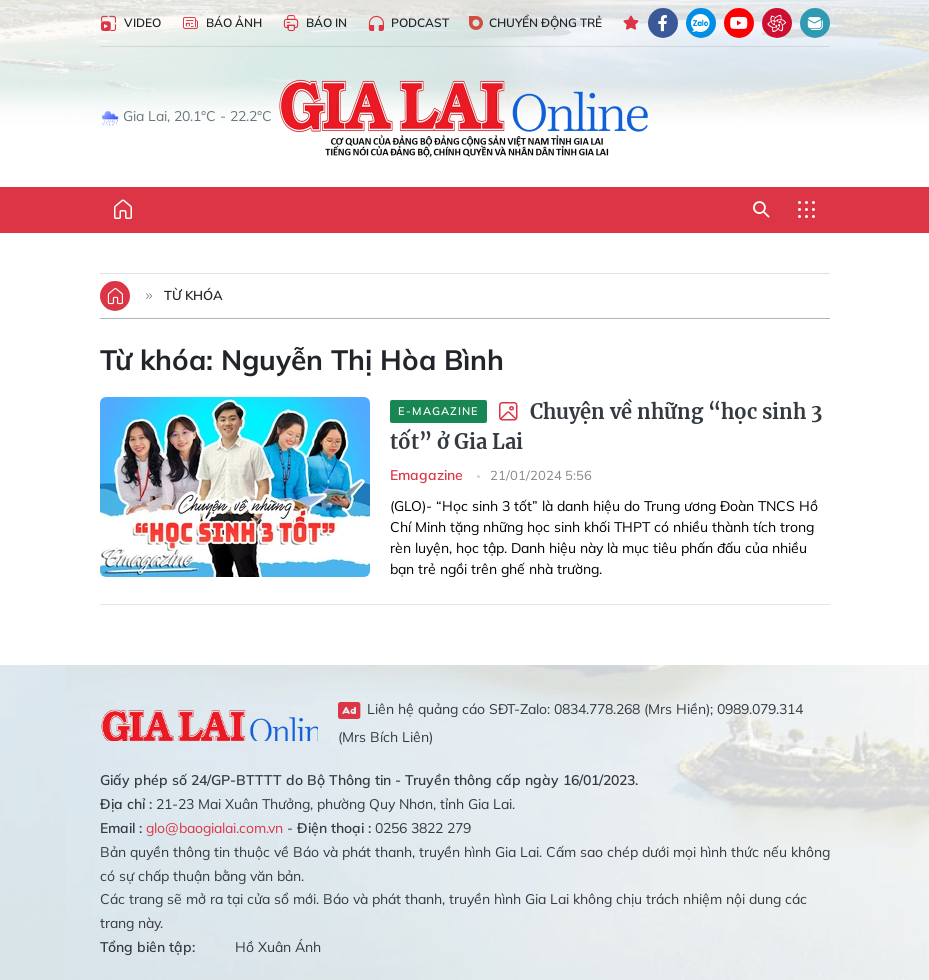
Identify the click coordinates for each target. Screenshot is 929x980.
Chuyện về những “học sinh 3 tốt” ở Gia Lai (606, 426)
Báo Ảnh (221, 23)
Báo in (314, 23)
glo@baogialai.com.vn (214, 828)
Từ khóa (193, 295)
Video (130, 23)
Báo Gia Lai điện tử (464, 117)
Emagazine (428, 475)
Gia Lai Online (209, 722)
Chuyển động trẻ (535, 22)
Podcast (408, 23)
